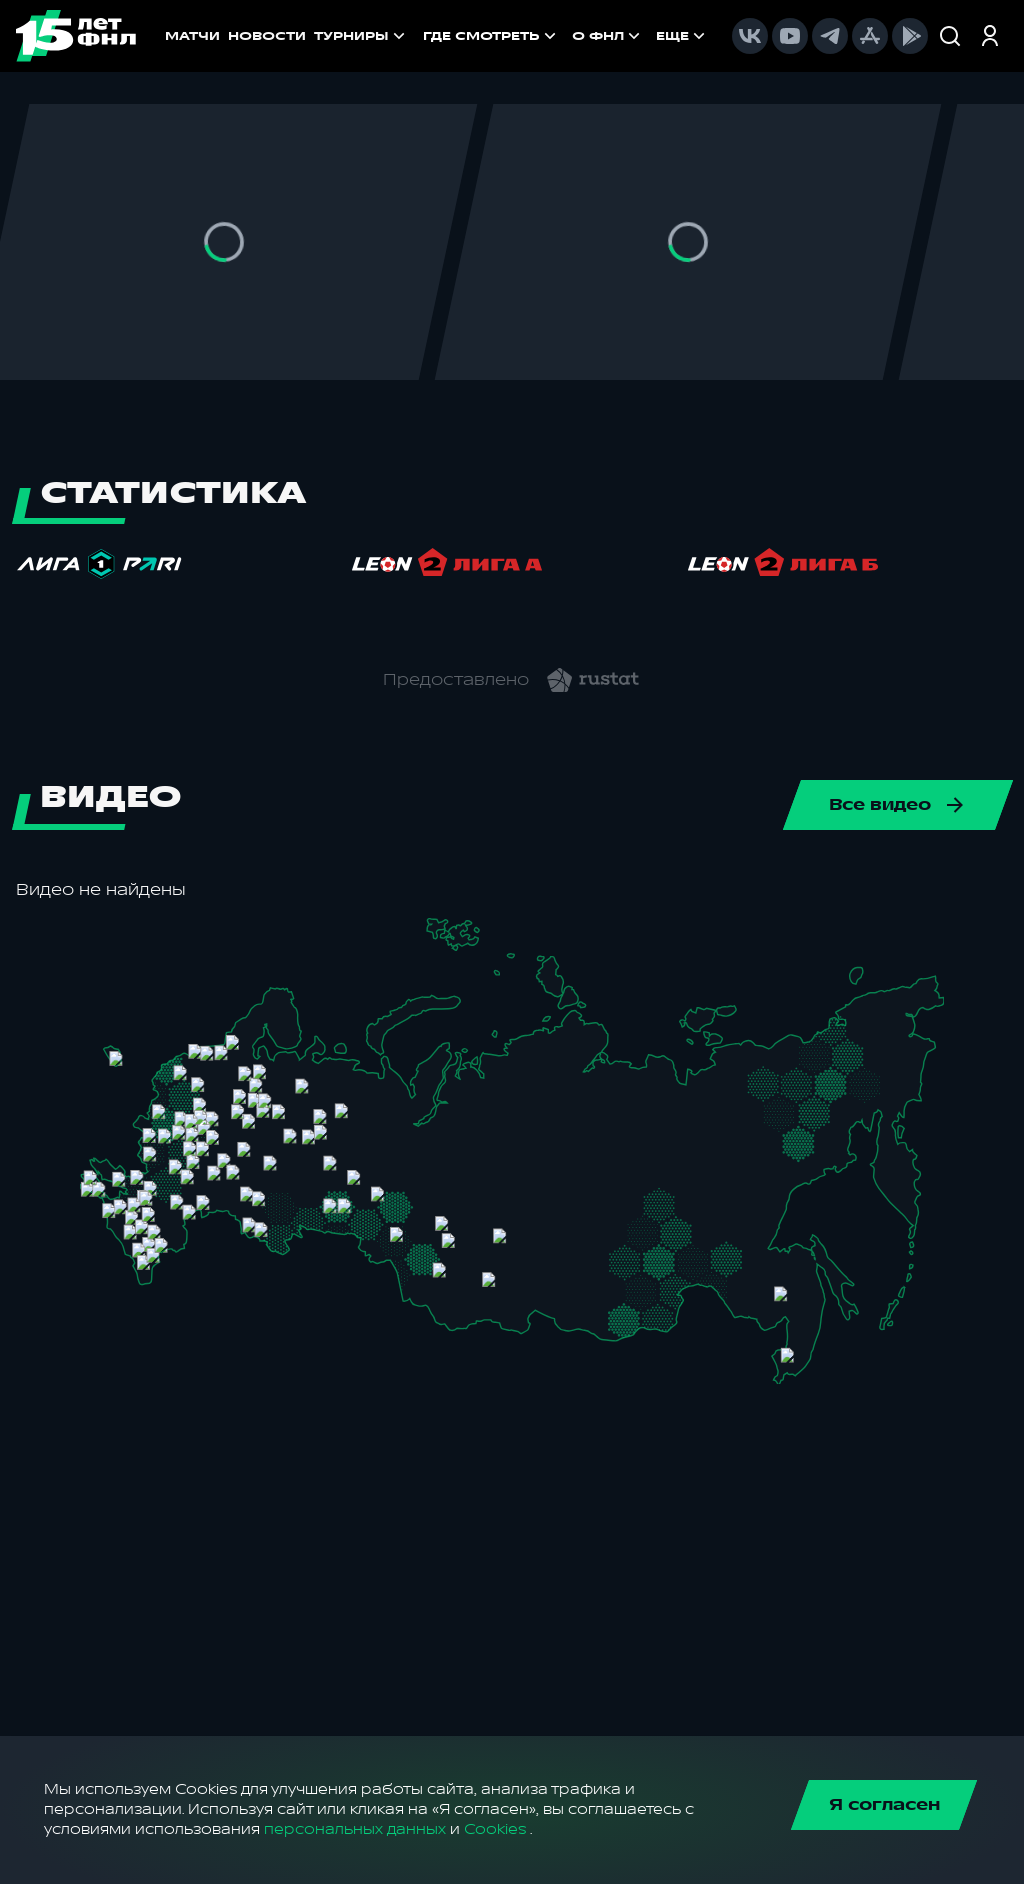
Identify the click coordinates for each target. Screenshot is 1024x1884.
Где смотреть (491, 36)
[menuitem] (491, 36)
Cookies (495, 1829)
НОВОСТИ (267, 36)
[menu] (566, 36)
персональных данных (355, 1829)
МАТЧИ (192, 36)
